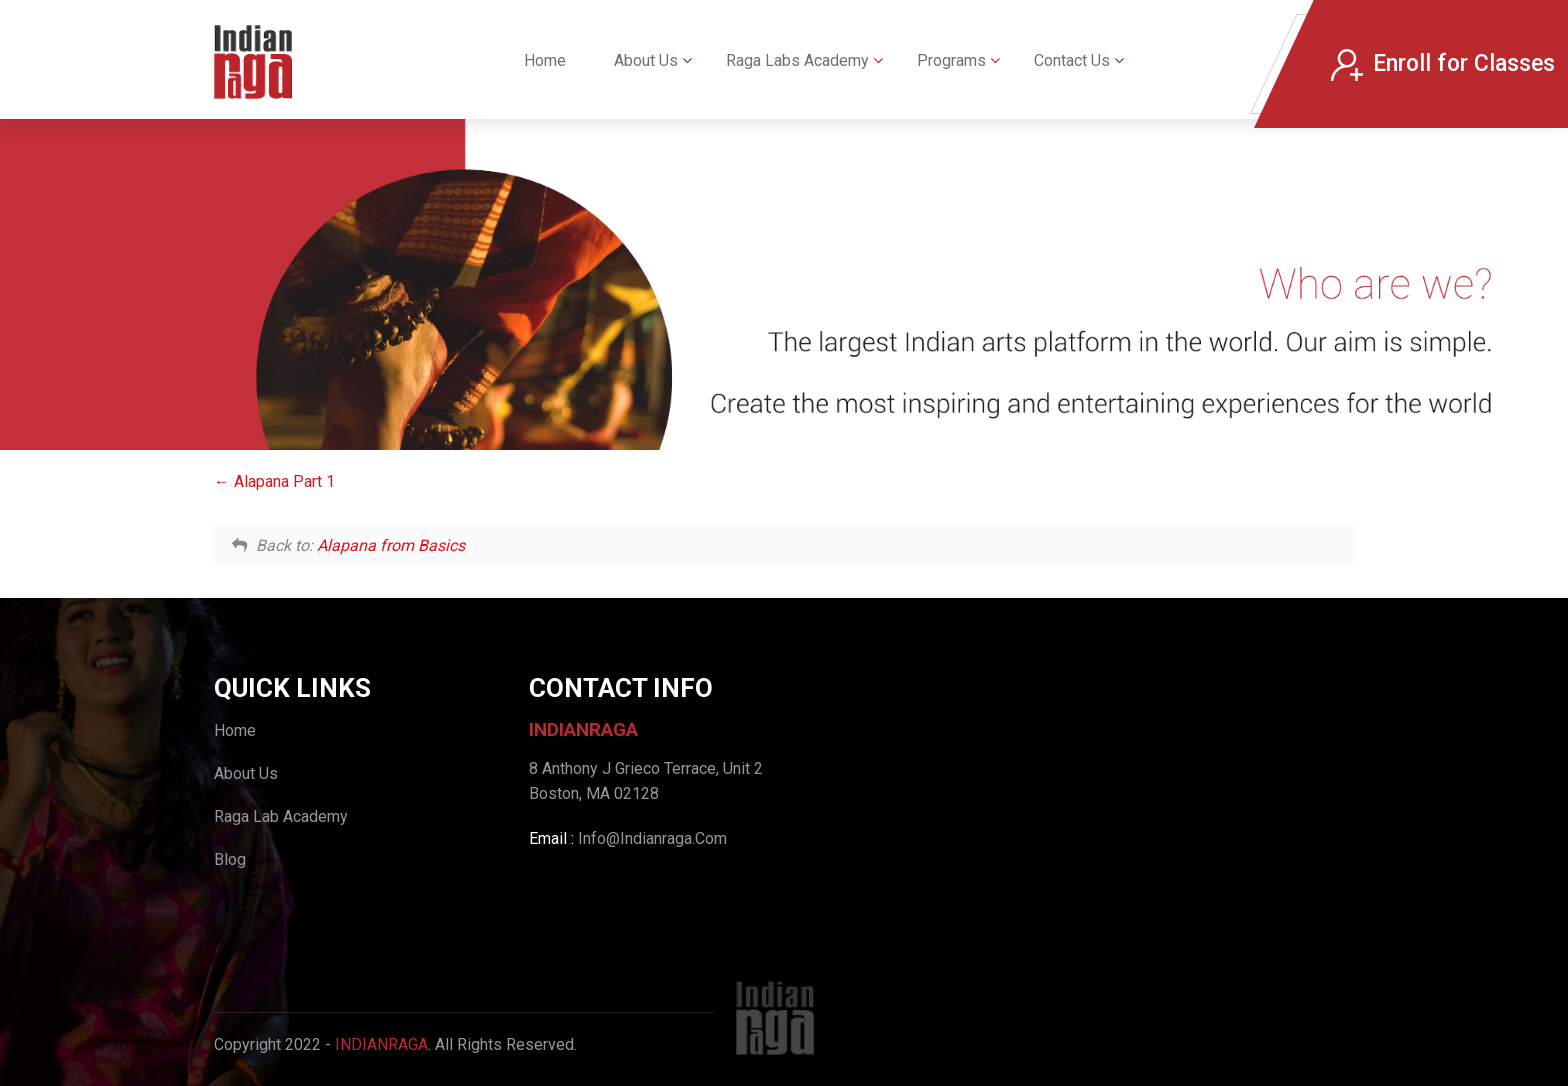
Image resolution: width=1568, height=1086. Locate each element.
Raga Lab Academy (281, 816)
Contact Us (1072, 60)
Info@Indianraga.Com (652, 838)
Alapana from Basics (391, 545)
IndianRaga (381, 1044)
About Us (646, 60)
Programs (951, 60)
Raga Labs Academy (797, 60)
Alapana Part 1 (274, 481)
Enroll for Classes (1443, 64)
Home (545, 60)
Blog (230, 859)
